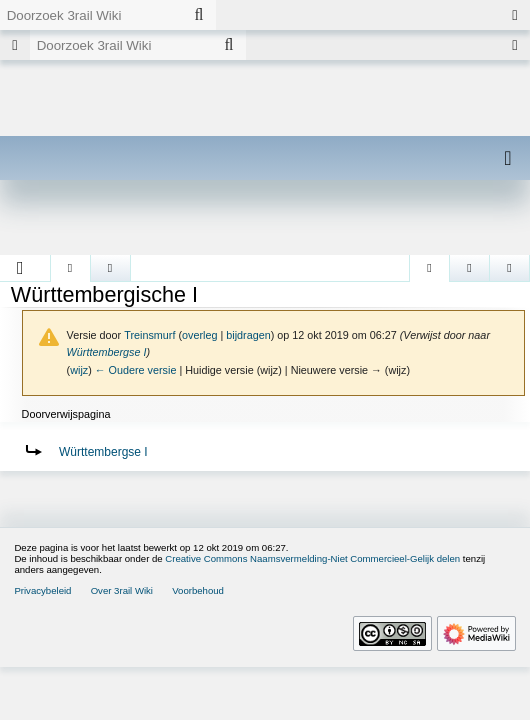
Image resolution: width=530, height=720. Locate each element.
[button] (20, 268)
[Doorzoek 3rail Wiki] (91, 15)
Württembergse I (107, 352)
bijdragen (248, 335)
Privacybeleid (42, 590)
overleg (199, 335)
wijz (79, 370)
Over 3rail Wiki (122, 590)
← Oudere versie (136, 370)
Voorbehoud (198, 590)
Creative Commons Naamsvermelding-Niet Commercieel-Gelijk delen (312, 558)
